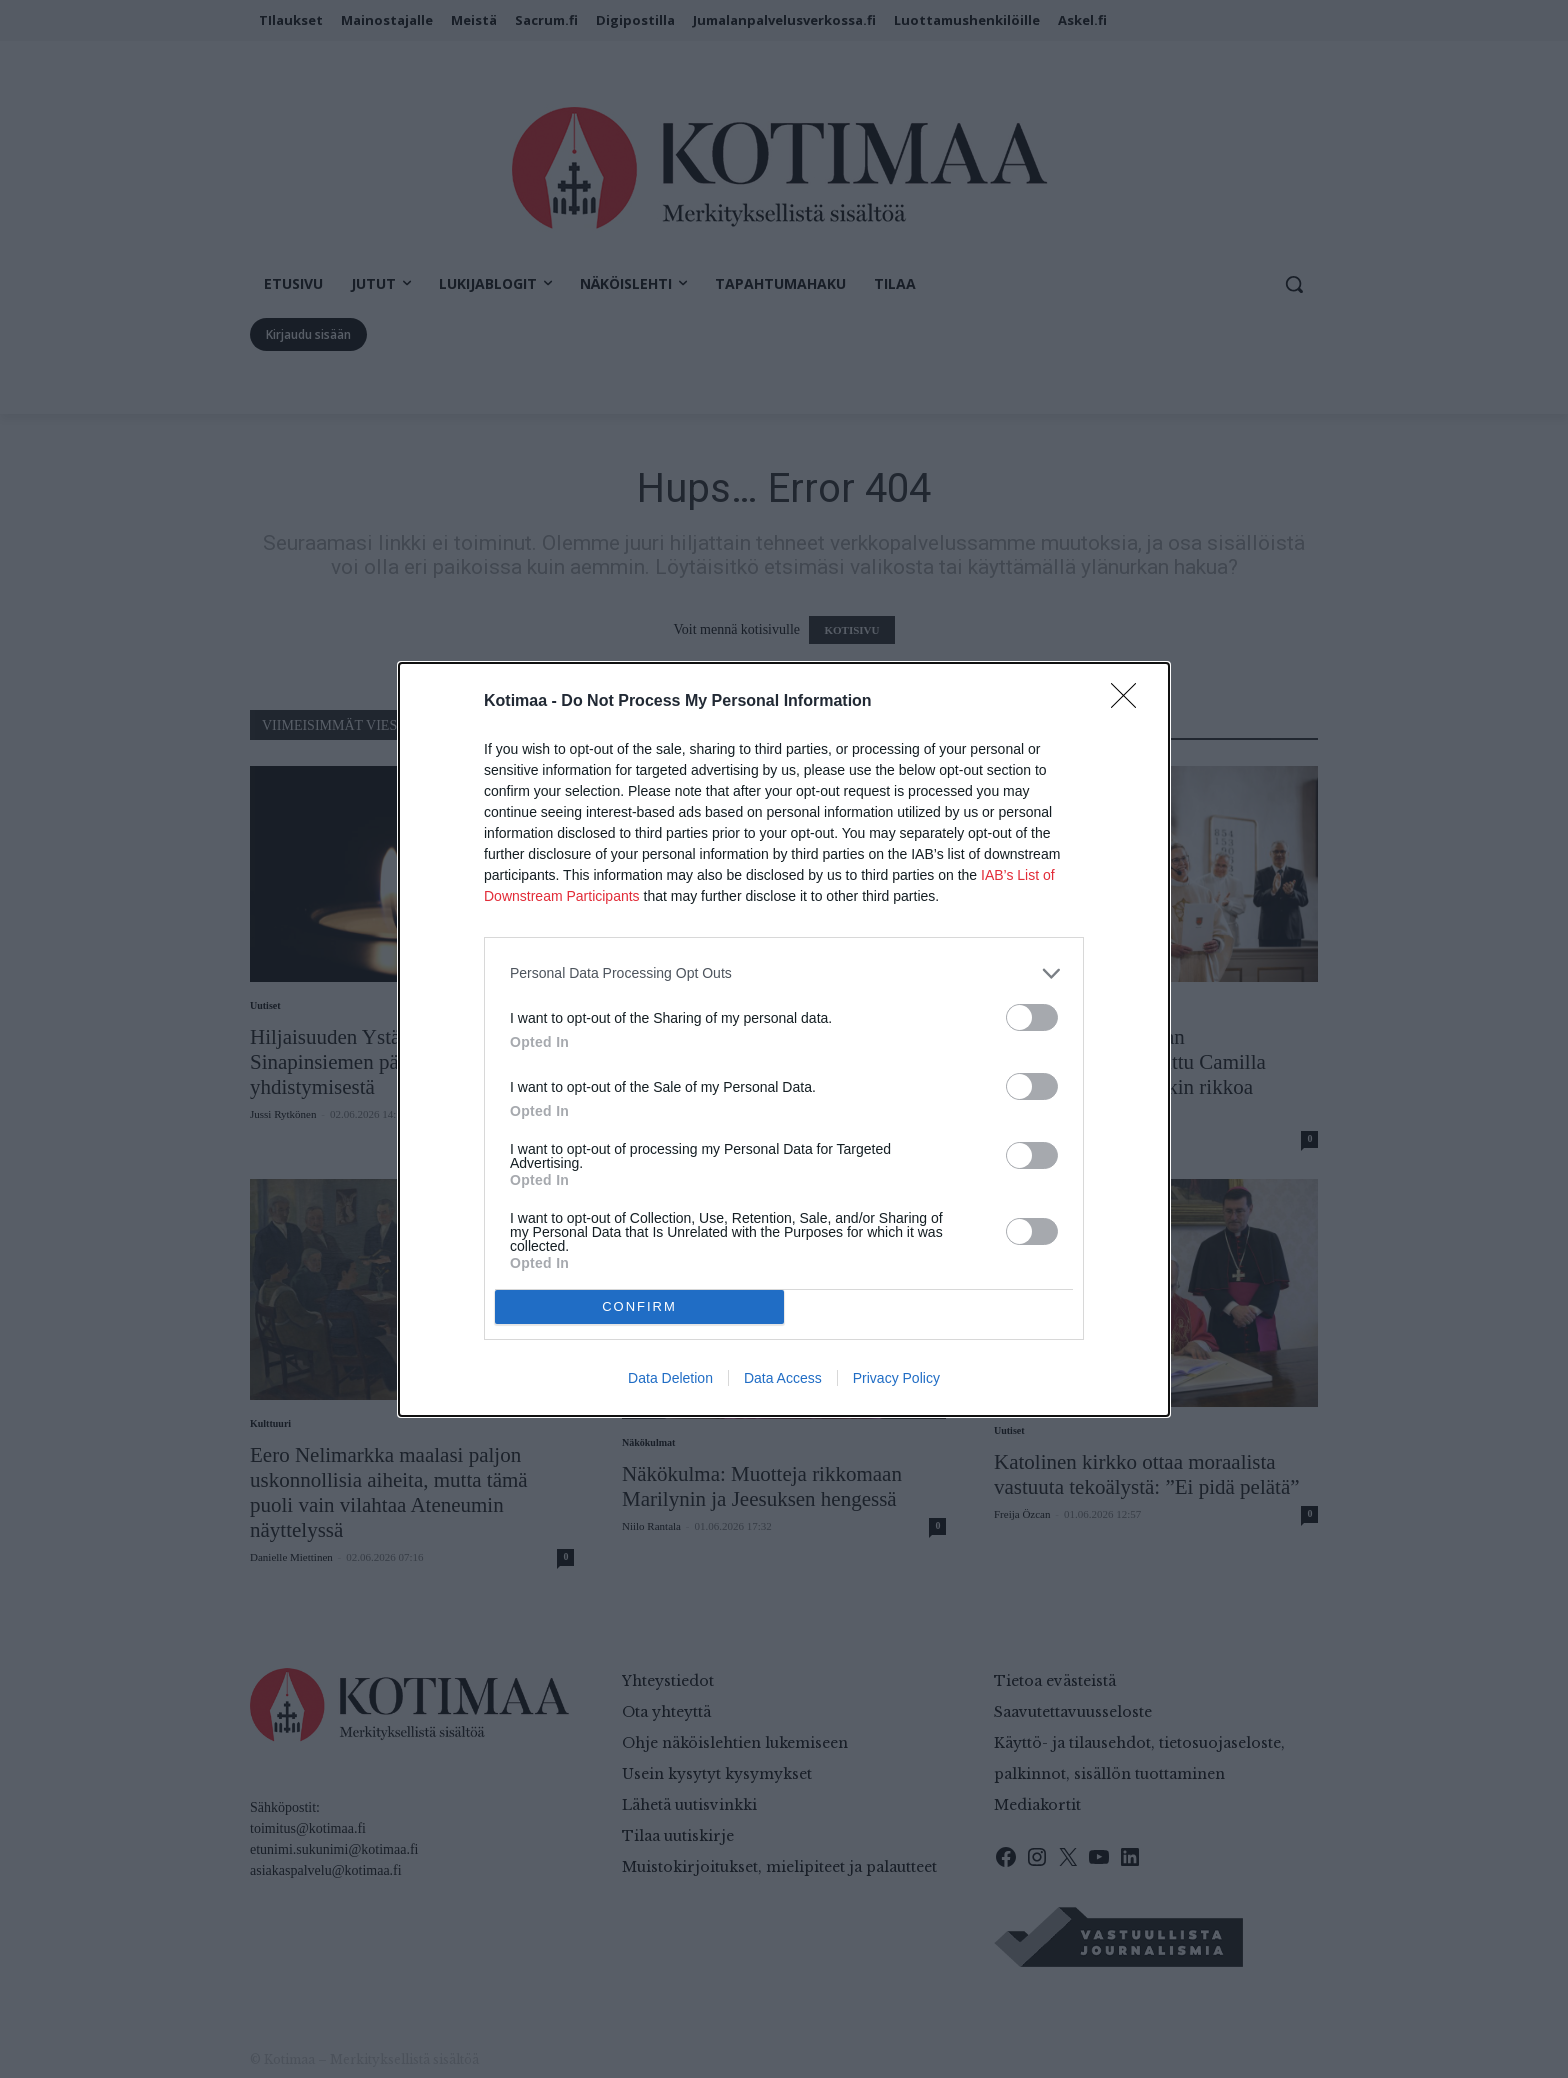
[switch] (1032, 1017)
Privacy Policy (896, 1378)
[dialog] (784, 1039)
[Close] (1130, 702)
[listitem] (784, 973)
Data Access (783, 1378)
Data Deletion (670, 1378)
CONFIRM (639, 1306)
